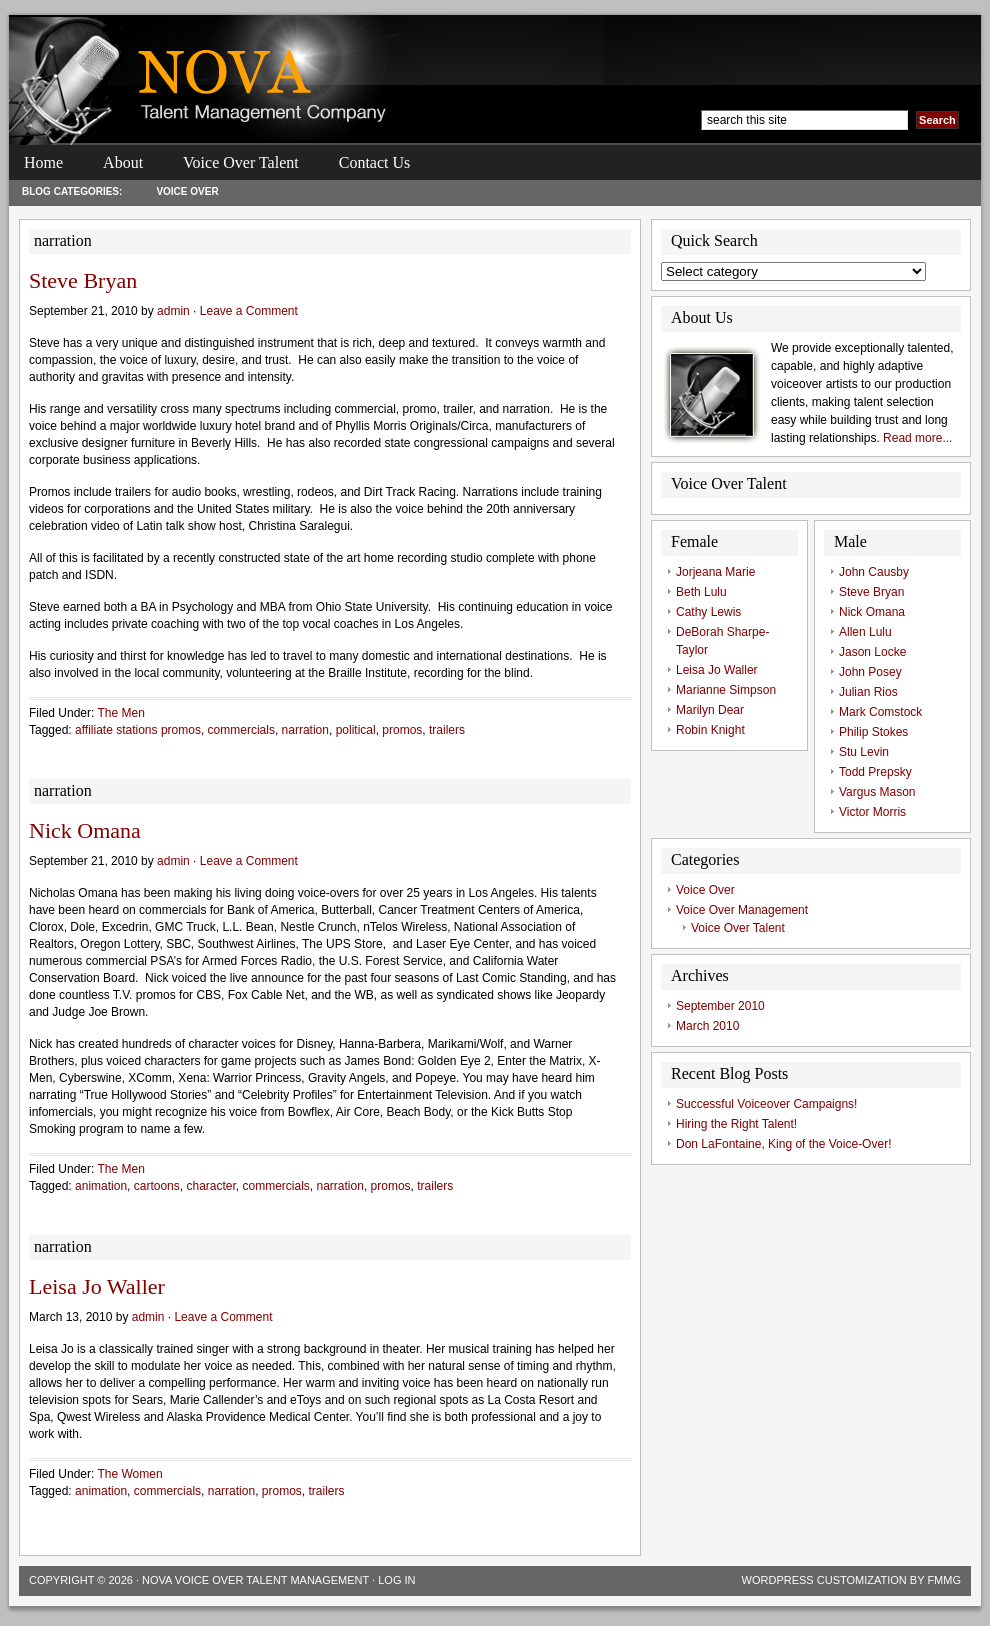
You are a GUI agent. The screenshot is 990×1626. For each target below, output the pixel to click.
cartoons (157, 1186)
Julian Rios (868, 692)
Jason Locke (872, 652)
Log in (396, 1580)
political (356, 730)
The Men (120, 713)
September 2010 (720, 1006)
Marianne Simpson (726, 690)
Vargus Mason (877, 792)
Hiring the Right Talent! (736, 1124)
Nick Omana (85, 830)
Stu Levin (864, 752)
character (210, 1186)
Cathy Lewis (708, 612)
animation (101, 1186)
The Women (129, 1474)
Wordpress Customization (824, 1580)
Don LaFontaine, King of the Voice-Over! (783, 1144)
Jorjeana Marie (715, 572)
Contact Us (375, 162)
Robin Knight (710, 730)
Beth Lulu (701, 592)
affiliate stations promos (138, 730)
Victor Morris (872, 812)
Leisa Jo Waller (97, 1286)
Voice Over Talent (241, 162)
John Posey (870, 672)
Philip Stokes (873, 732)
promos (402, 730)
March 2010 (707, 1026)
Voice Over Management (742, 910)
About (123, 162)
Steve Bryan (83, 280)
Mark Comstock (880, 712)
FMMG (944, 1580)
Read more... (917, 438)
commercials (241, 730)
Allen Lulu (865, 632)
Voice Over (187, 191)
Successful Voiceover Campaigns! (766, 1104)
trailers (447, 730)
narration (305, 730)
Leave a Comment (249, 311)
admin (173, 311)
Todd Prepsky (875, 772)
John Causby (874, 572)
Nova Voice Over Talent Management (255, 1580)
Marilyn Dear (710, 710)
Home (43, 162)
